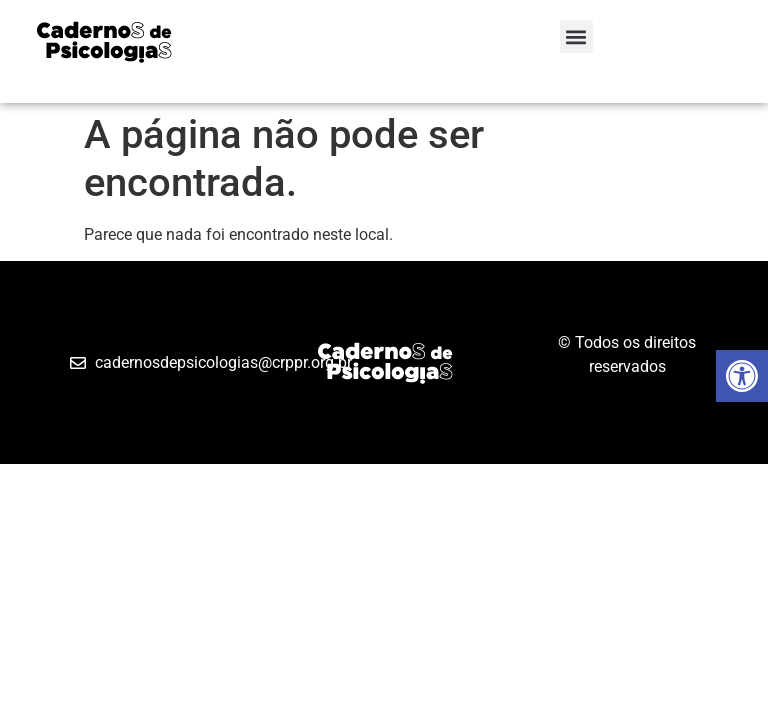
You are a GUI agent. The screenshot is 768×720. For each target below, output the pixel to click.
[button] (576, 36)
